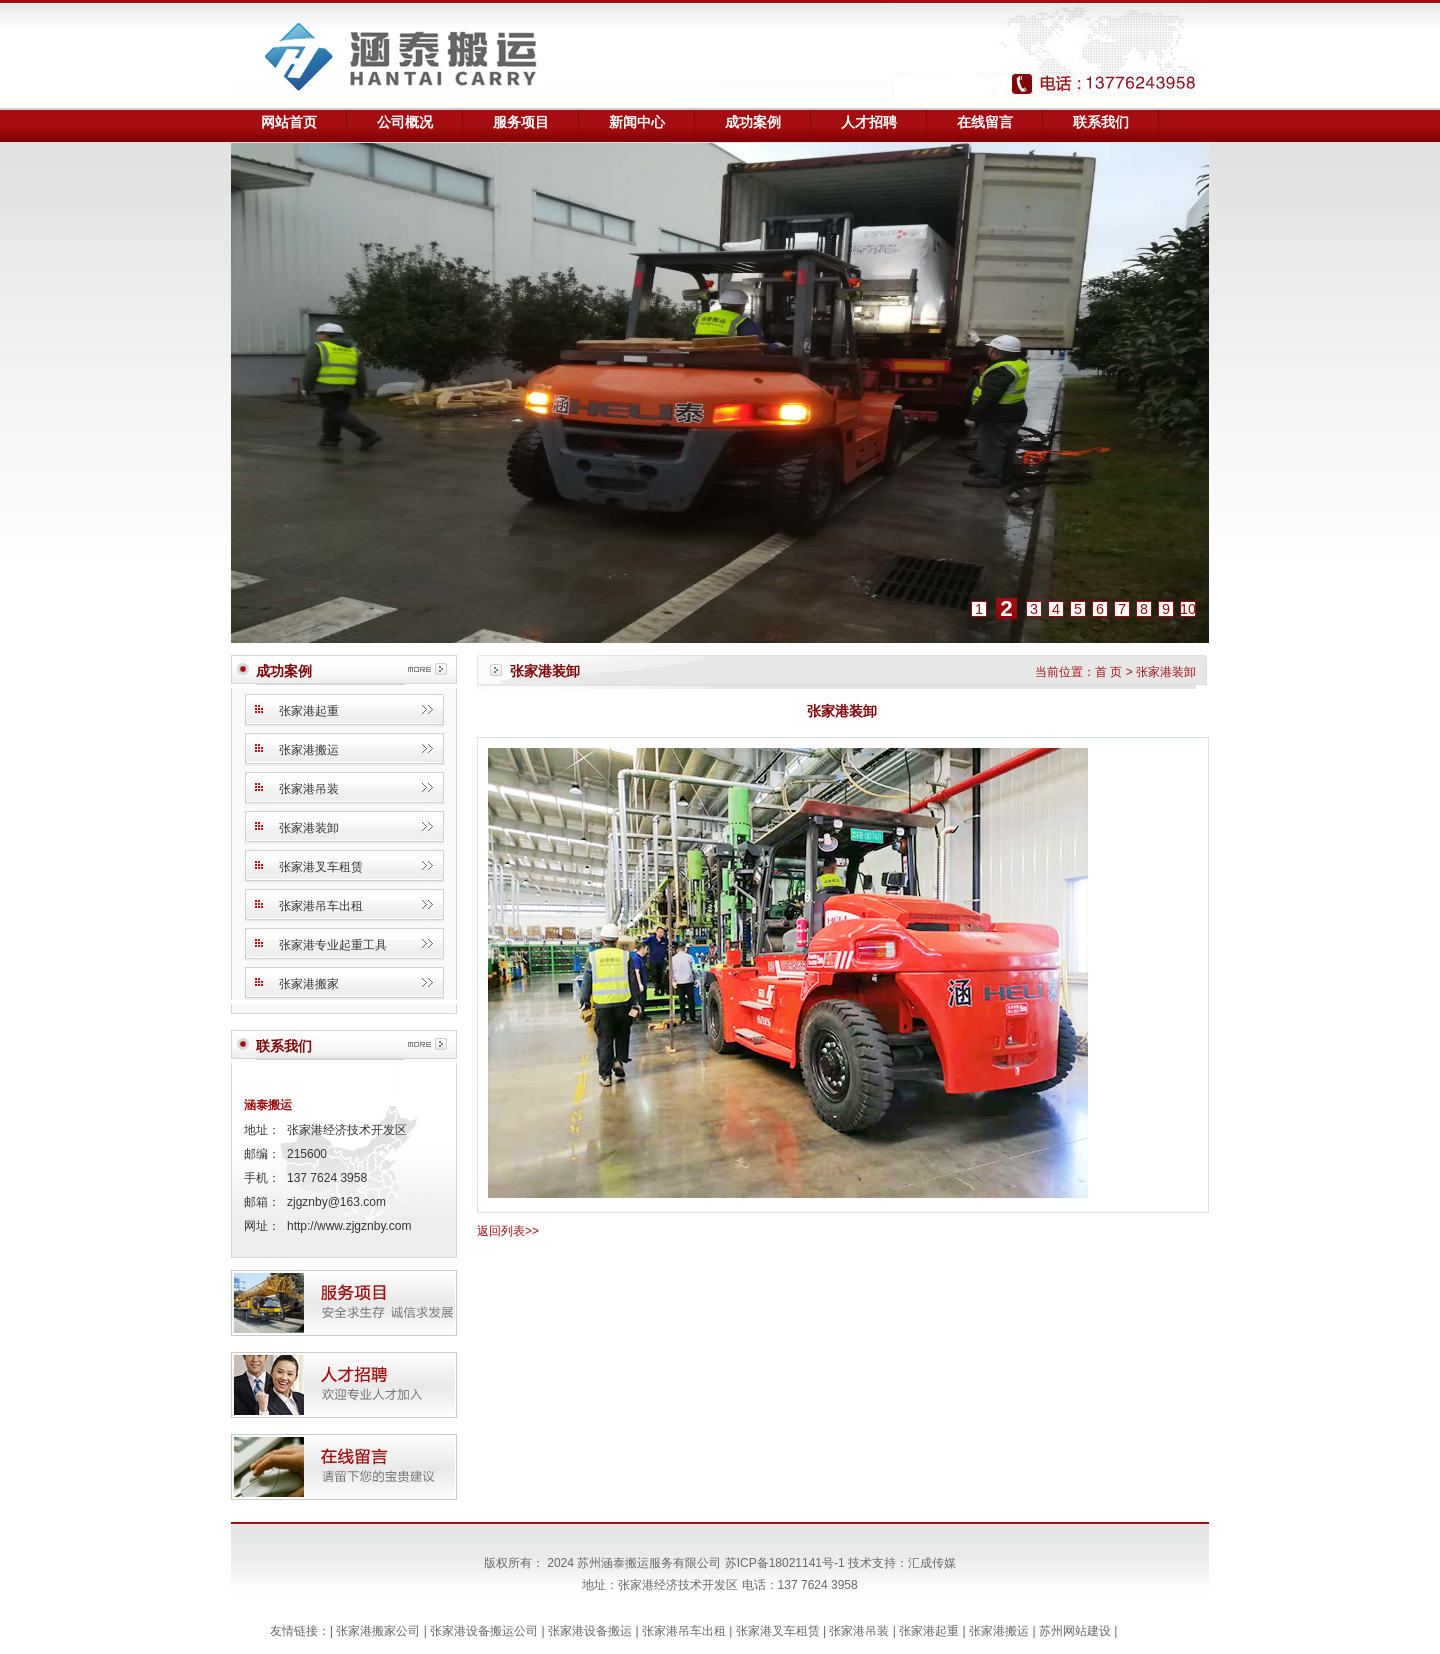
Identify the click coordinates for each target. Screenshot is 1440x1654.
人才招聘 (869, 122)
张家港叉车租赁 (321, 867)
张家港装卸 (309, 828)
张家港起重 (309, 711)
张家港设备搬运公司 (485, 1631)
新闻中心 (637, 122)
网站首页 (289, 122)
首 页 (1108, 672)
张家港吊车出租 (321, 906)
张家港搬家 (309, 984)
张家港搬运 (309, 750)
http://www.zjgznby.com (349, 1226)
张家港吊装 (309, 789)
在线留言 (985, 122)
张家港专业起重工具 (333, 945)
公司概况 (405, 122)
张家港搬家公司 (379, 1631)
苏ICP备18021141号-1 (785, 1563)
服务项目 (521, 122)
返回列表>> (508, 1231)
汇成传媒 (932, 1563)
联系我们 (1101, 122)
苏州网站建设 (1076, 1631)
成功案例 (753, 122)
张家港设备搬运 (591, 1631)
